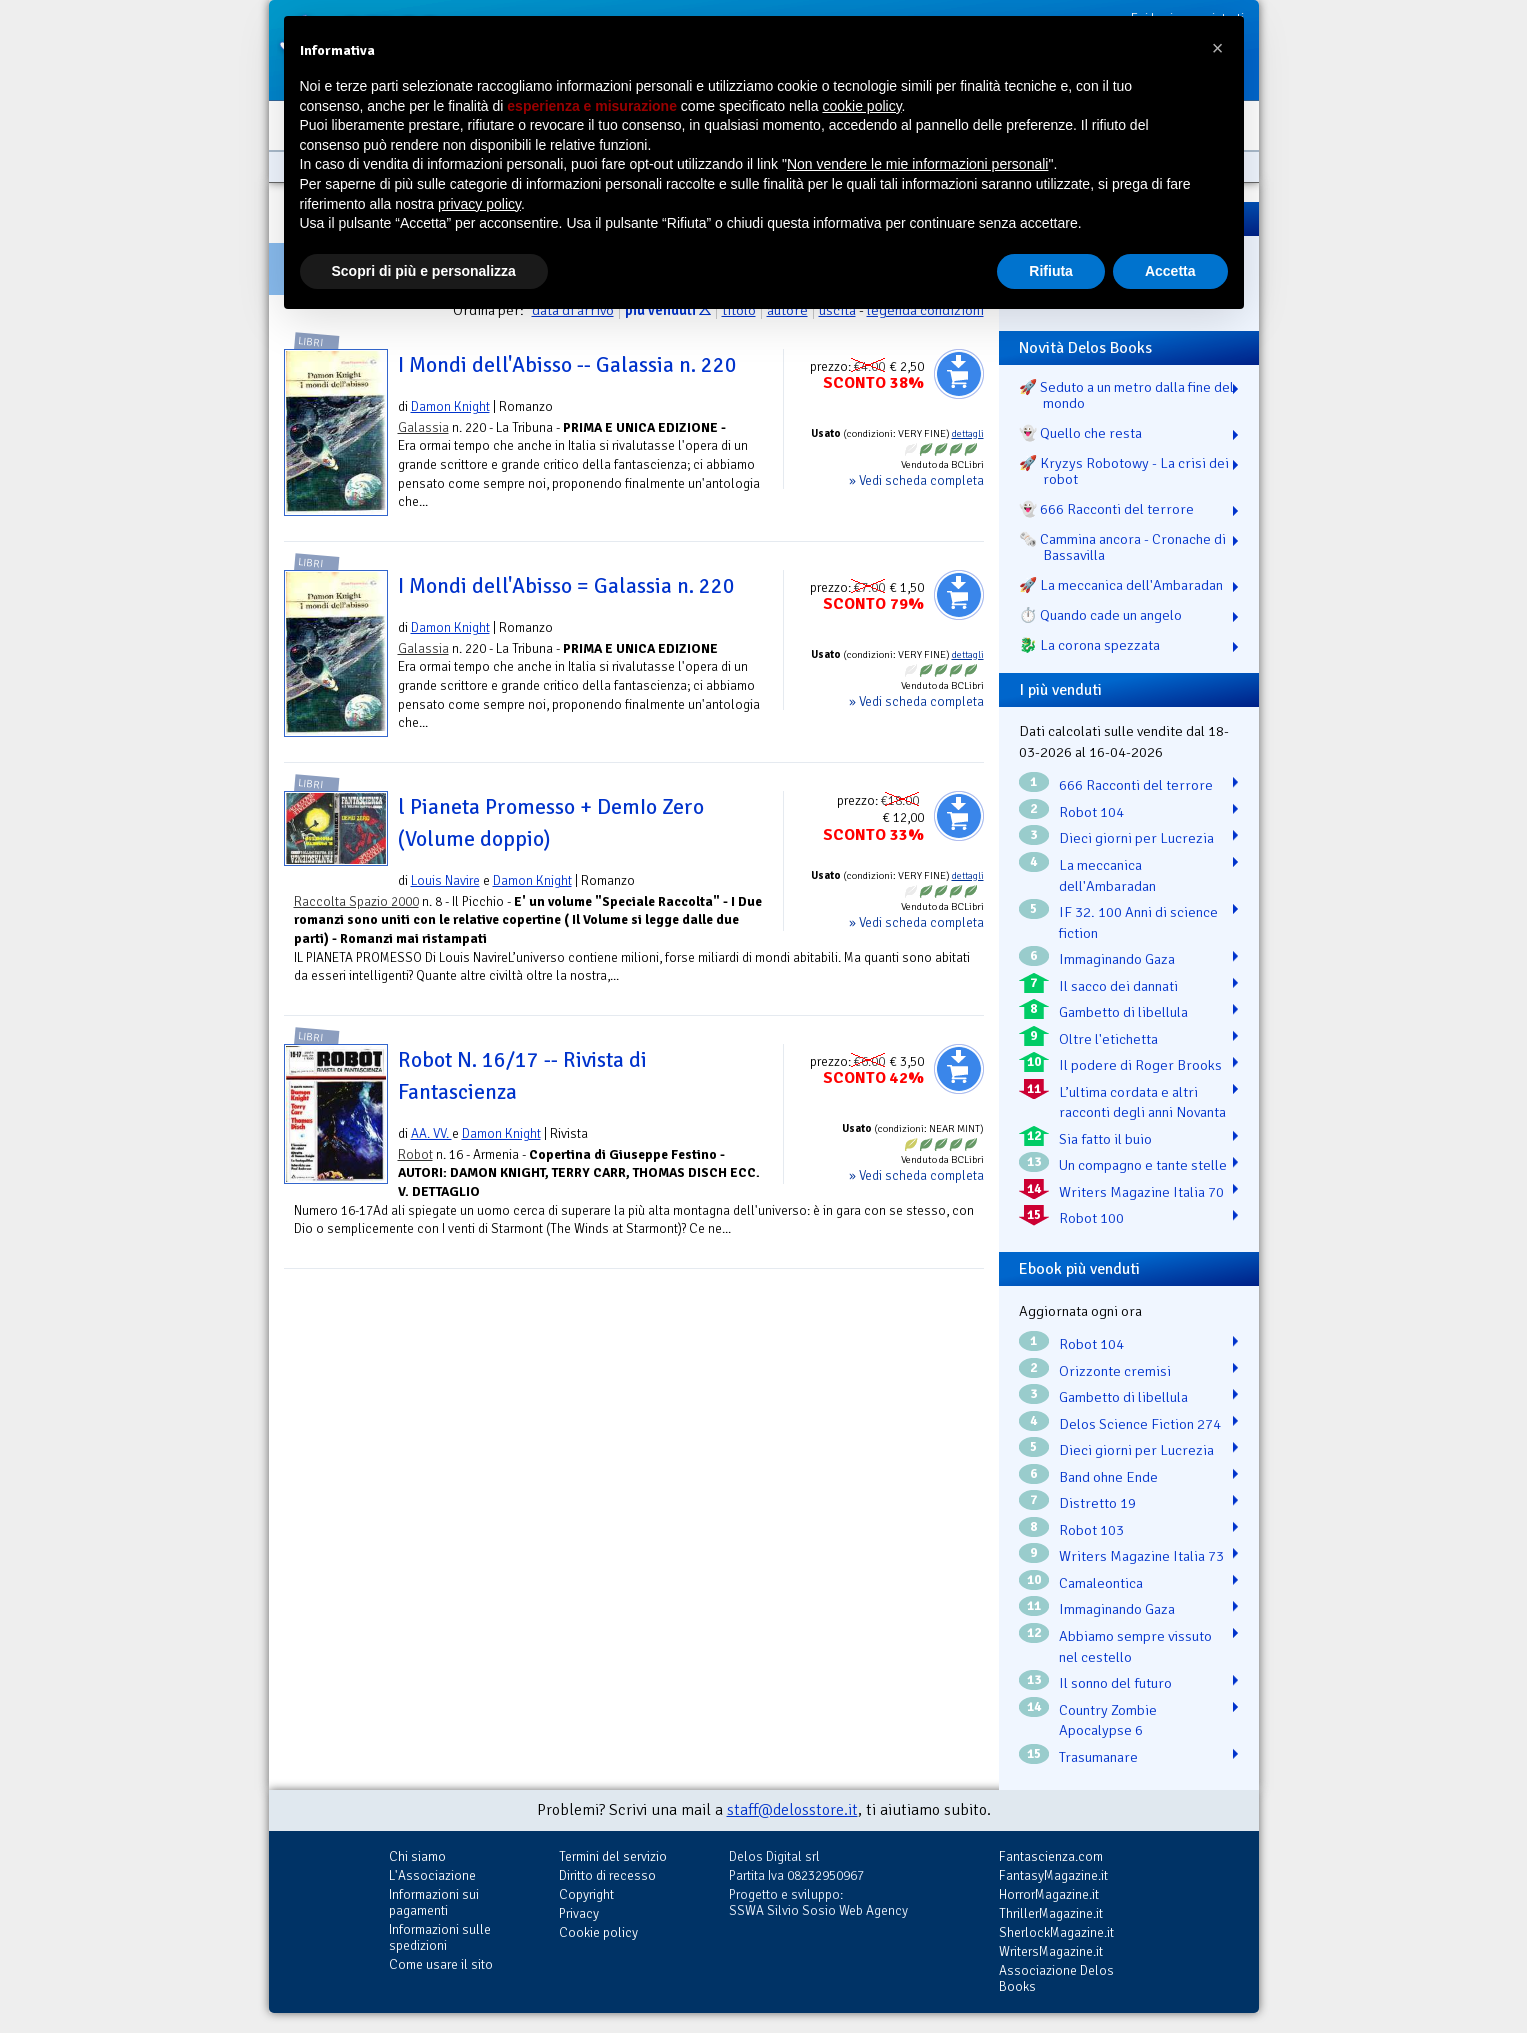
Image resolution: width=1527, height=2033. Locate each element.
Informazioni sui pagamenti (434, 1902)
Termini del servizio (613, 1856)
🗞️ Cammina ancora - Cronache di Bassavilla (1122, 547)
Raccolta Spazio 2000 (356, 901)
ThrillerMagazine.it (1051, 1913)
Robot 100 (1091, 1218)
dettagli (968, 434)
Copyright (586, 1894)
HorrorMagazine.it (1049, 1894)
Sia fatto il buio (1105, 1139)
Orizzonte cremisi (1115, 1371)
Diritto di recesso (607, 1875)
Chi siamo (417, 1856)
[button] (1218, 48)
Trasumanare (1098, 1757)
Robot (415, 1154)
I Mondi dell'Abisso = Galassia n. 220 (566, 586)
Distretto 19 (1097, 1503)
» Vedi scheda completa (916, 480)
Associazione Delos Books (1056, 1978)
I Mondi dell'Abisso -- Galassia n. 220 (567, 365)
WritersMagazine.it (1051, 1951)
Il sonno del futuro (1115, 1683)
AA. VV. (431, 1133)
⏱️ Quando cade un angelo (1100, 615)
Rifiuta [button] (1051, 271)
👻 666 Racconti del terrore (1106, 509)
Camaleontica (1101, 1583)
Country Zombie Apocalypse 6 (1108, 1720)
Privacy (579, 1913)
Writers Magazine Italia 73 (1141, 1556)
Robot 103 (1091, 1530)
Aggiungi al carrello (959, 374)
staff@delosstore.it (792, 1810)
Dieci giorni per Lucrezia (1136, 838)
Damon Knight (450, 406)
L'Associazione (432, 1875)
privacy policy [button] (479, 204)
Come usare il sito (441, 1964)
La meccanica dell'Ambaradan (1107, 875)
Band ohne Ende (1108, 1477)
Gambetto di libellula (1123, 1012)
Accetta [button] (1170, 271)
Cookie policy (598, 1932)
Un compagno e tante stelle (1143, 1165)
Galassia (423, 427)
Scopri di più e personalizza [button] (424, 271)
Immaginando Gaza (1117, 959)
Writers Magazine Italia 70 (1141, 1192)
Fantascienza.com (1051, 1856)
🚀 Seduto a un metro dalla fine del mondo (1126, 395)
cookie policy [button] (861, 106)
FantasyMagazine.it (1053, 1875)
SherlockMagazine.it (1056, 1932)
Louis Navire (445, 880)
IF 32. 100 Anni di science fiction (1138, 922)
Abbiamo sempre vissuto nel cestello (1135, 1646)
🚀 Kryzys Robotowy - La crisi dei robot (1124, 471)
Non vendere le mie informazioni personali (917, 164)
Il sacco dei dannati (1118, 986)
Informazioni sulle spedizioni (440, 1937)
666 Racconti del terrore (1136, 785)
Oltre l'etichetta (1108, 1039)
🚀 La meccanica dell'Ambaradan (1121, 585)
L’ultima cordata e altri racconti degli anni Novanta (1142, 1102)
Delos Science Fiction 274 (1140, 1424)
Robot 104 (1091, 812)
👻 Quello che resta (1080, 433)
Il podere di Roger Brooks (1140, 1065)
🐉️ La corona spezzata (1089, 645)
